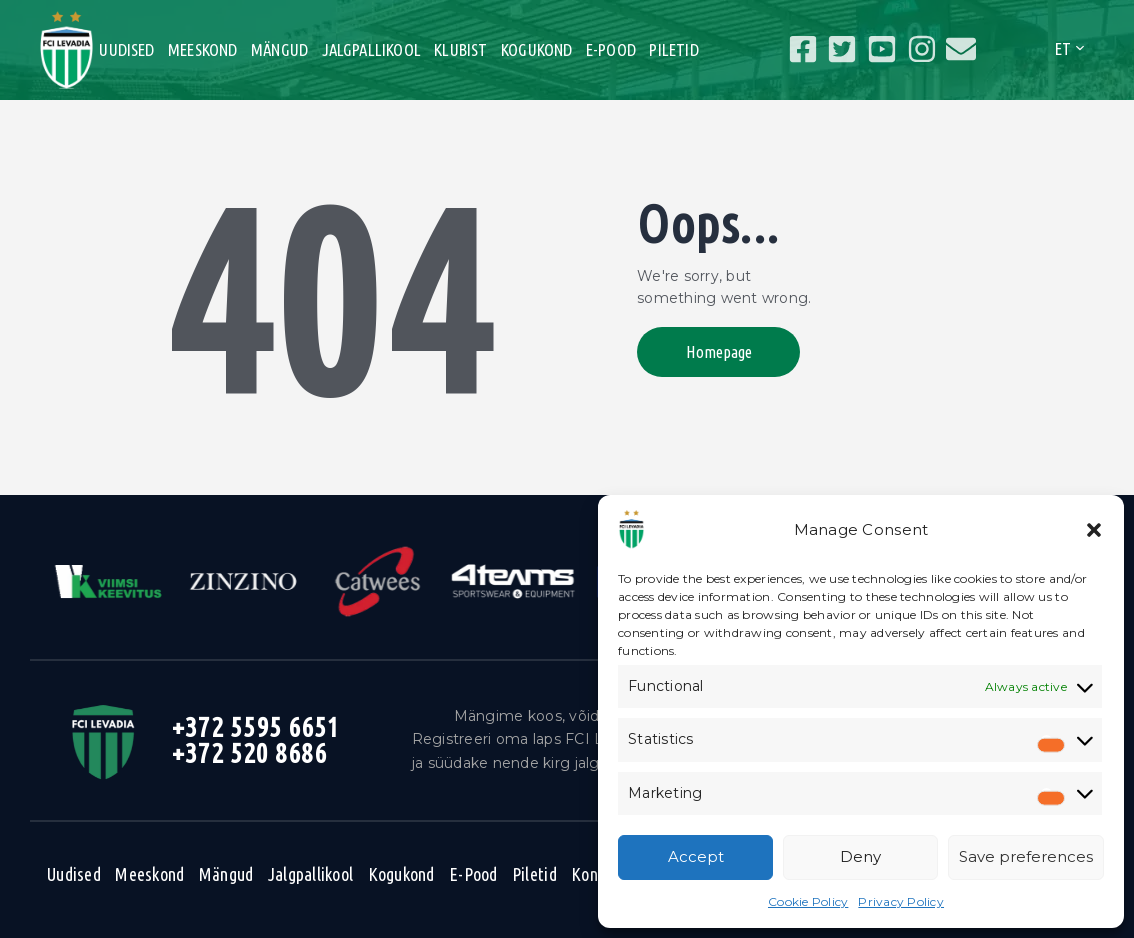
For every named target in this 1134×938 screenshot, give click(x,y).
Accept (696, 856)
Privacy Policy (901, 901)
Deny (860, 856)
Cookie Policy (808, 901)
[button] (1094, 530)
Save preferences (1026, 856)
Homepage (720, 351)
